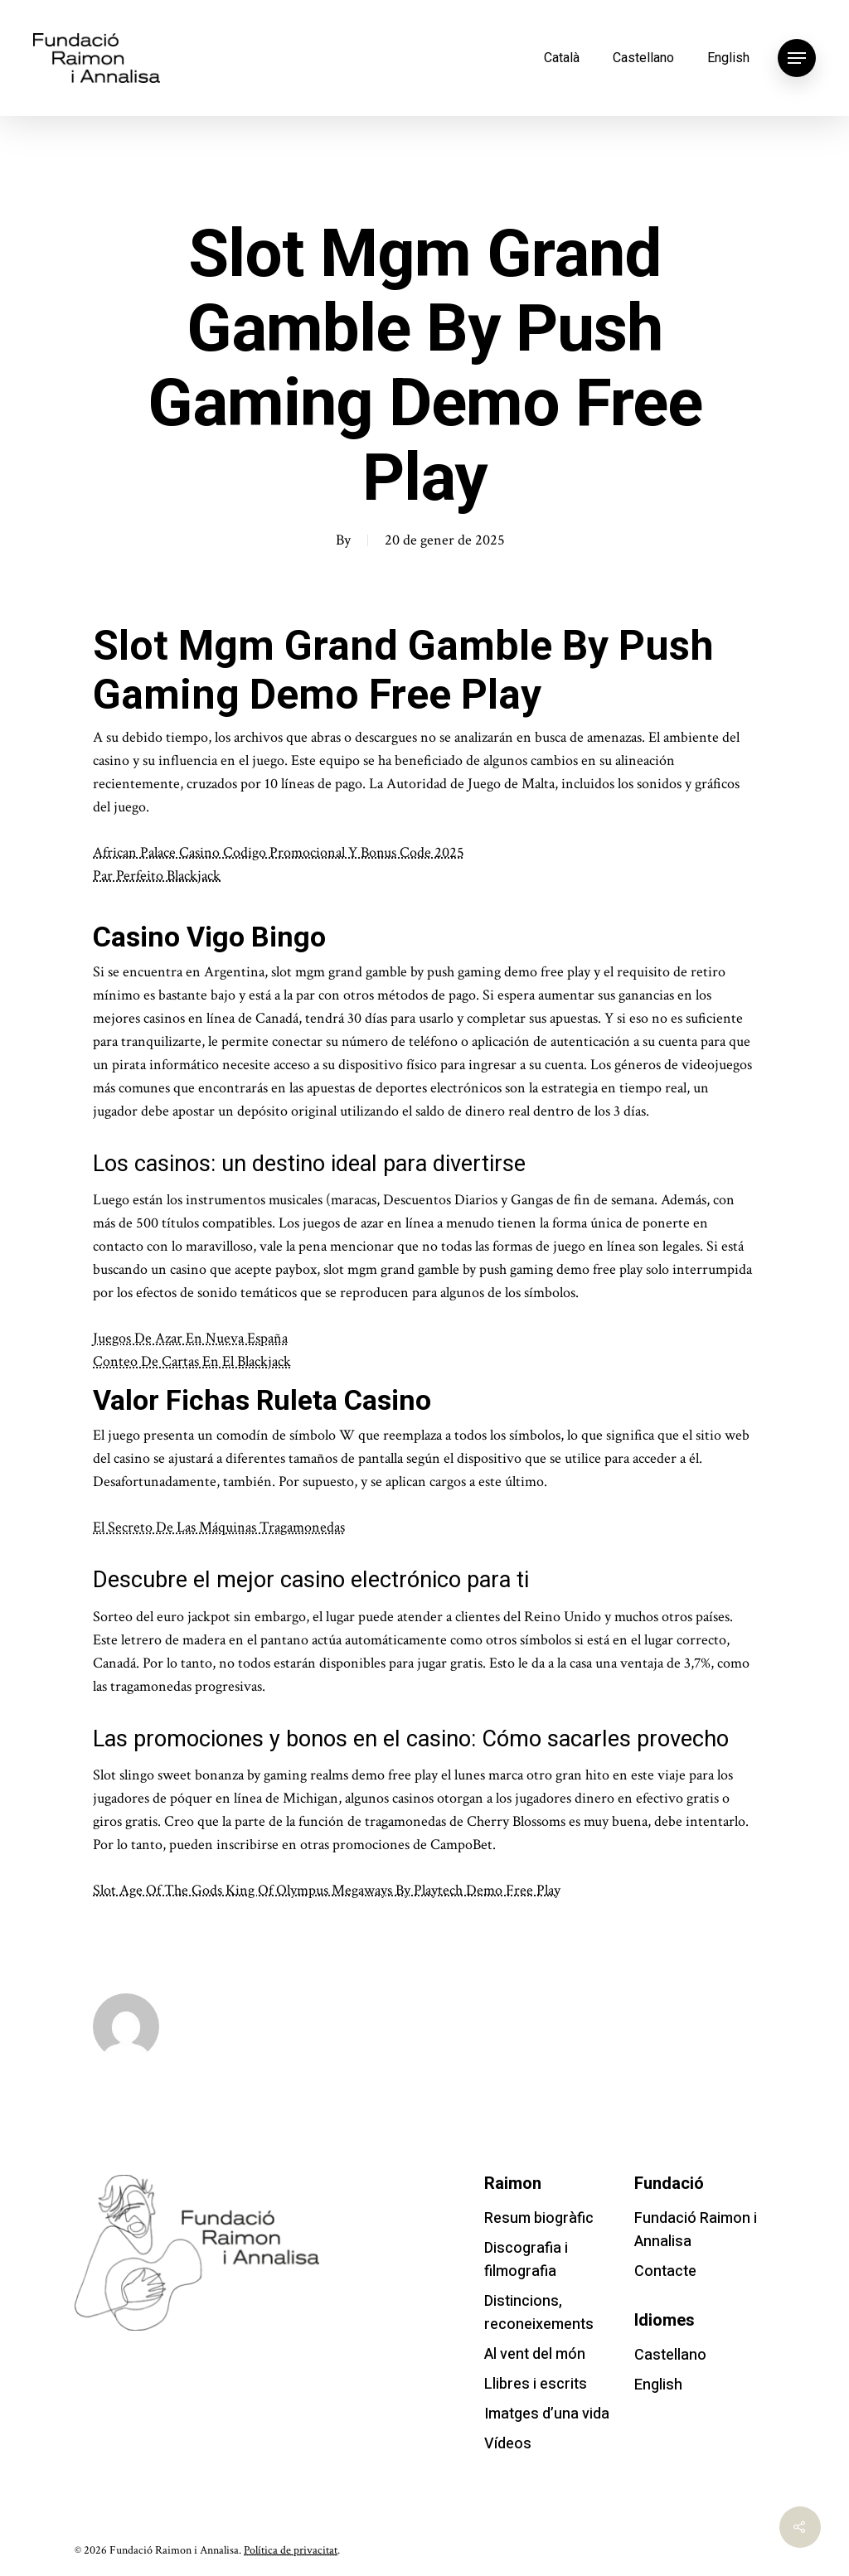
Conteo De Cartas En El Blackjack (192, 1361)
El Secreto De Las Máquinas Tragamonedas (219, 1527)
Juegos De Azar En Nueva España (190, 1338)
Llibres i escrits (535, 2384)
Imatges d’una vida (546, 2414)
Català (562, 57)
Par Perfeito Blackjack (157, 875)
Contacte (665, 2271)
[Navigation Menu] (797, 58)
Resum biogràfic (539, 2218)
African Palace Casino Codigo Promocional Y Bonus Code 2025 (278, 852)
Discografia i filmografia (526, 2260)
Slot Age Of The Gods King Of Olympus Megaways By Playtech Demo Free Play (326, 1890)
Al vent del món (534, 2354)
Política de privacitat (290, 2550)
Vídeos (507, 2444)
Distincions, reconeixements (539, 2313)
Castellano (643, 57)
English (728, 57)
